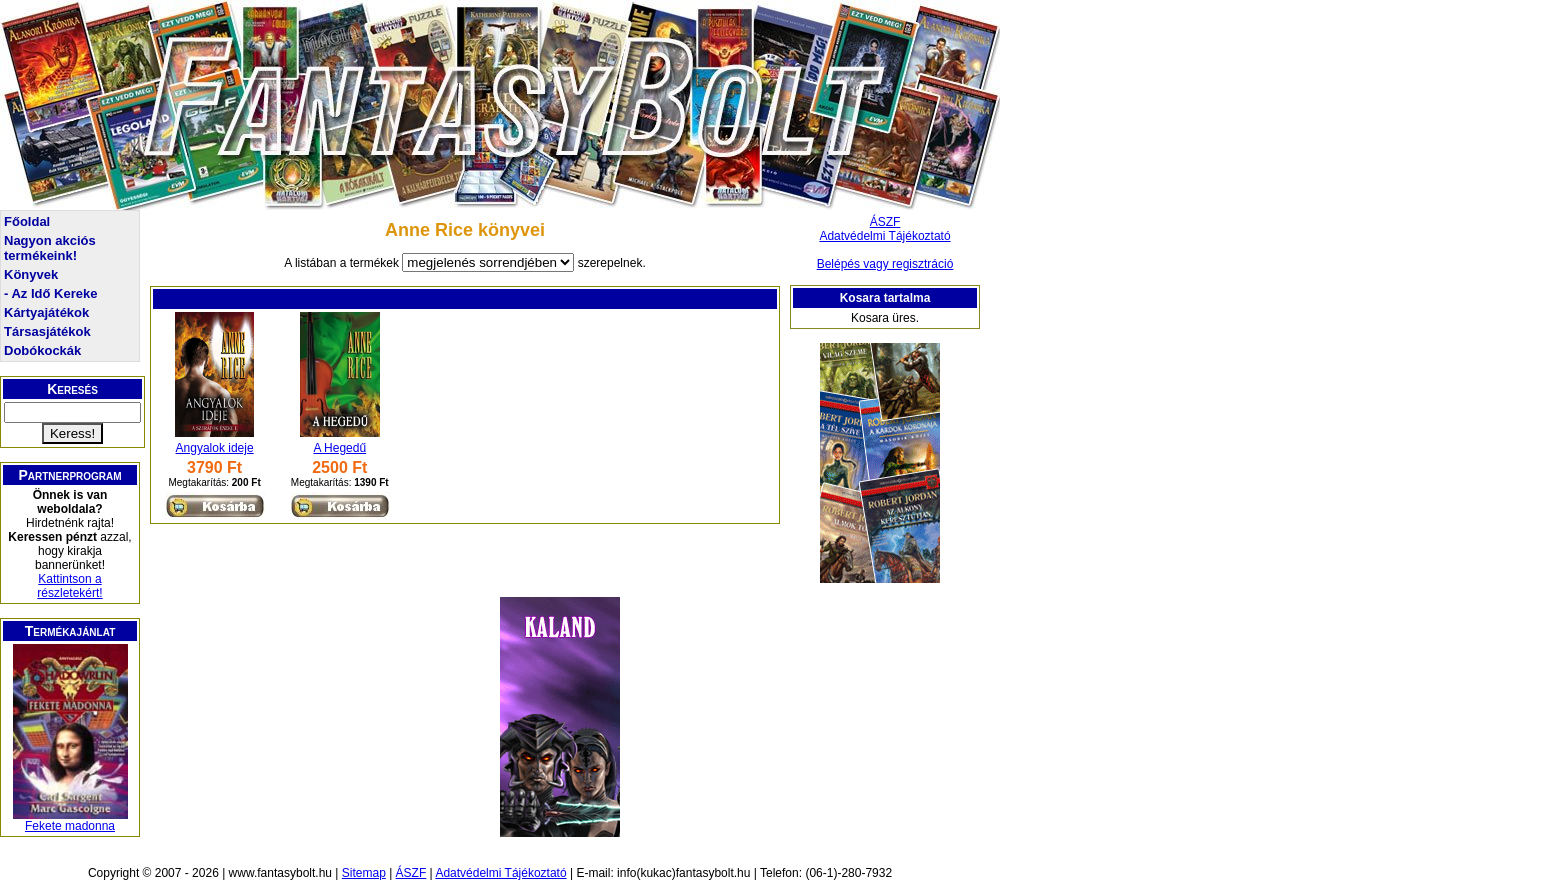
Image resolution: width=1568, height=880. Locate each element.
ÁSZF (885, 222)
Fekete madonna (70, 826)
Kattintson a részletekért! (69, 586)
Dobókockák (42, 350)
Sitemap (364, 873)
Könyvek (31, 274)
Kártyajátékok (46, 312)
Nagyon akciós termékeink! (50, 248)
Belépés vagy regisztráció (885, 264)
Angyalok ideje (215, 448)
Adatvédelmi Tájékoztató (884, 236)
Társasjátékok (47, 331)
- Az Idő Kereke (50, 293)
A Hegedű (339, 448)
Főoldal (27, 221)
